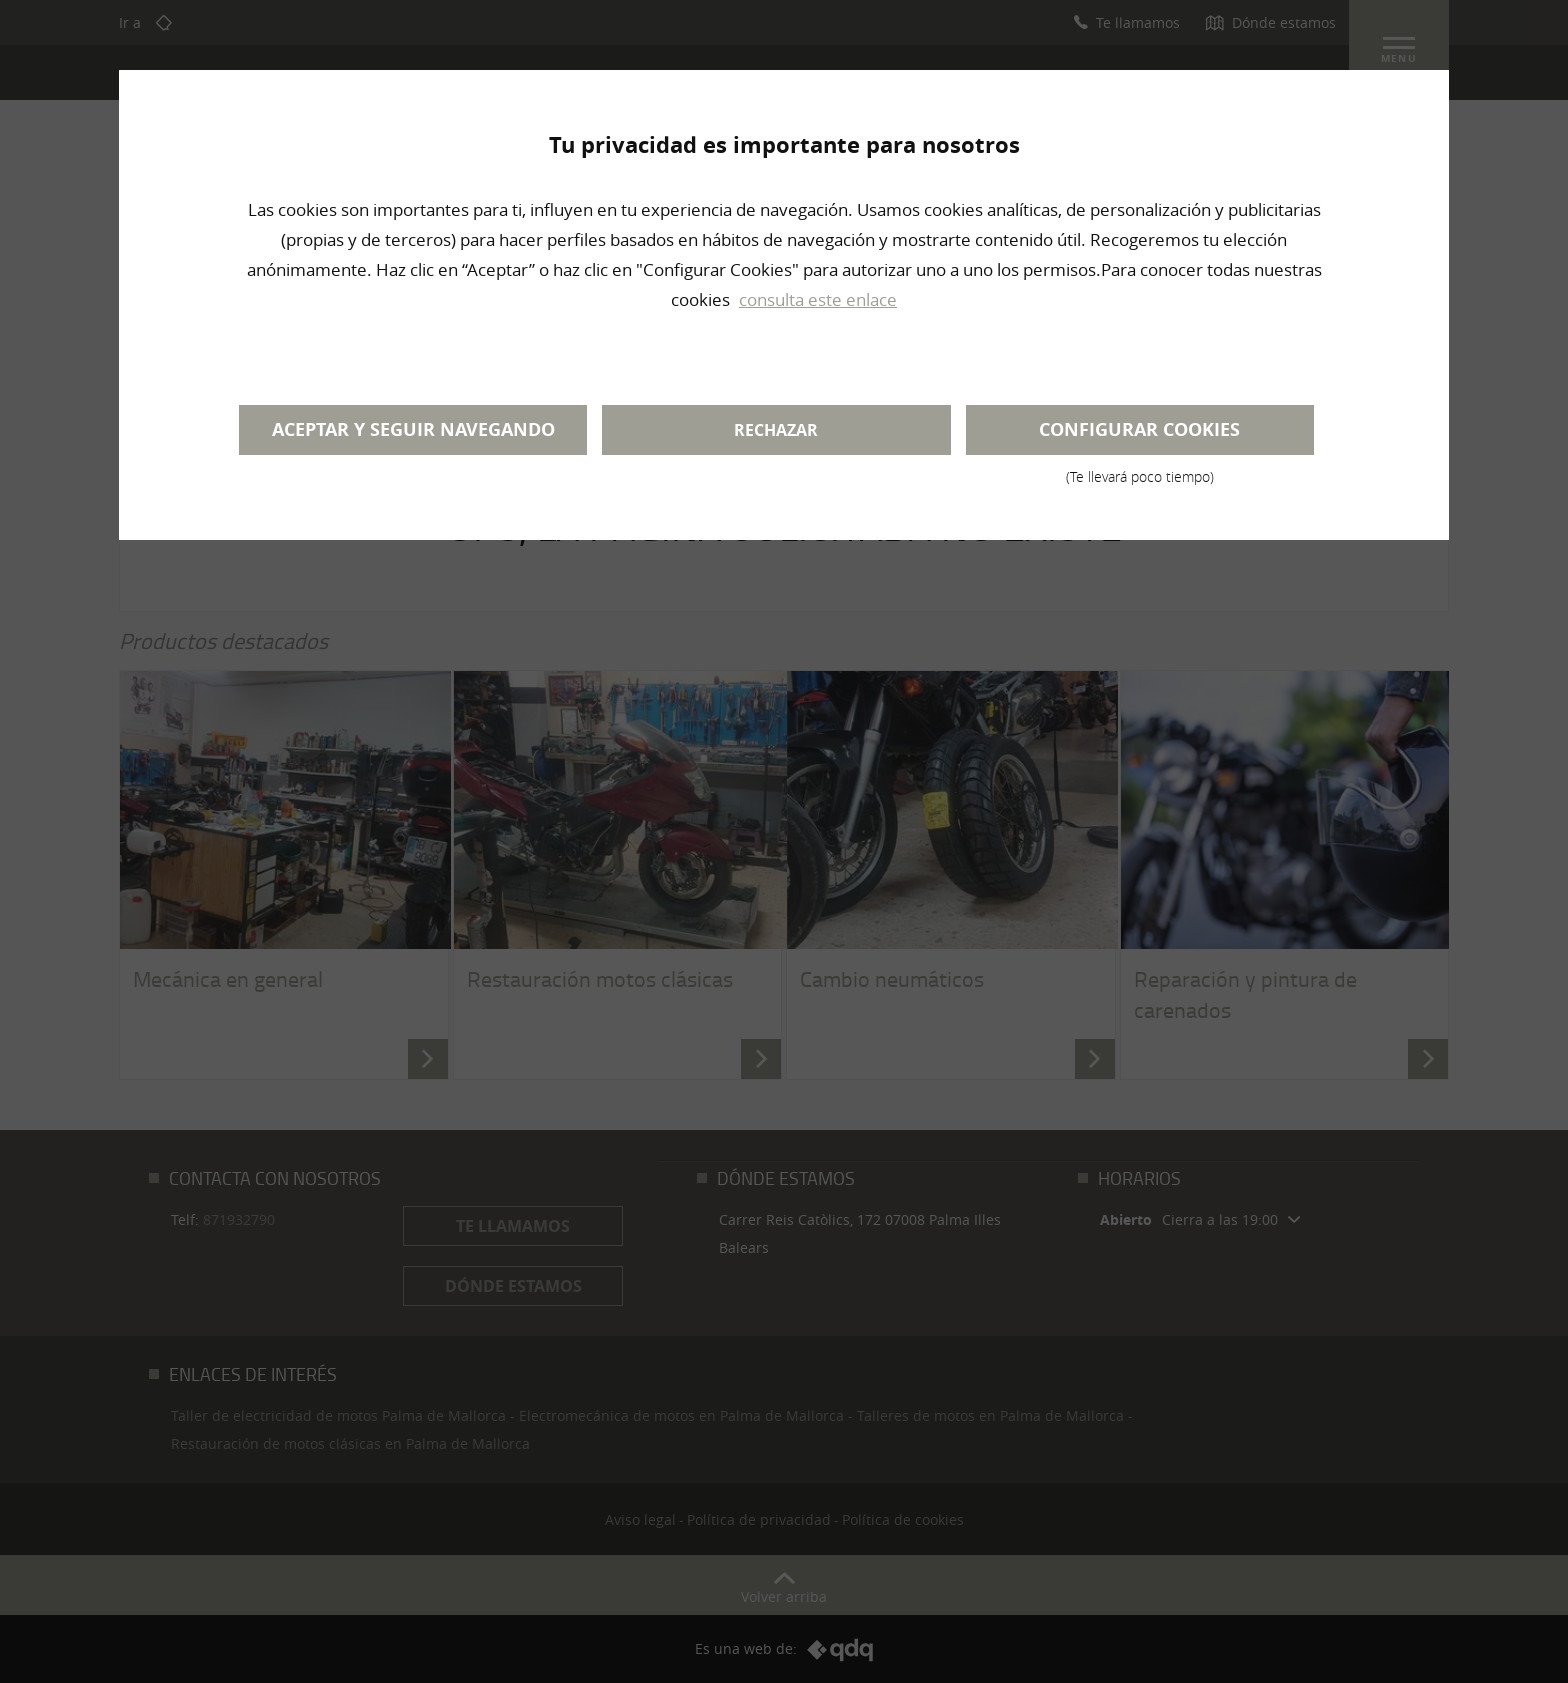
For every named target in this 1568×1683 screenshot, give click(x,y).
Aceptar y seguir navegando (413, 429)
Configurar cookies (1140, 436)
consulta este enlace (818, 299)
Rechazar (776, 430)
